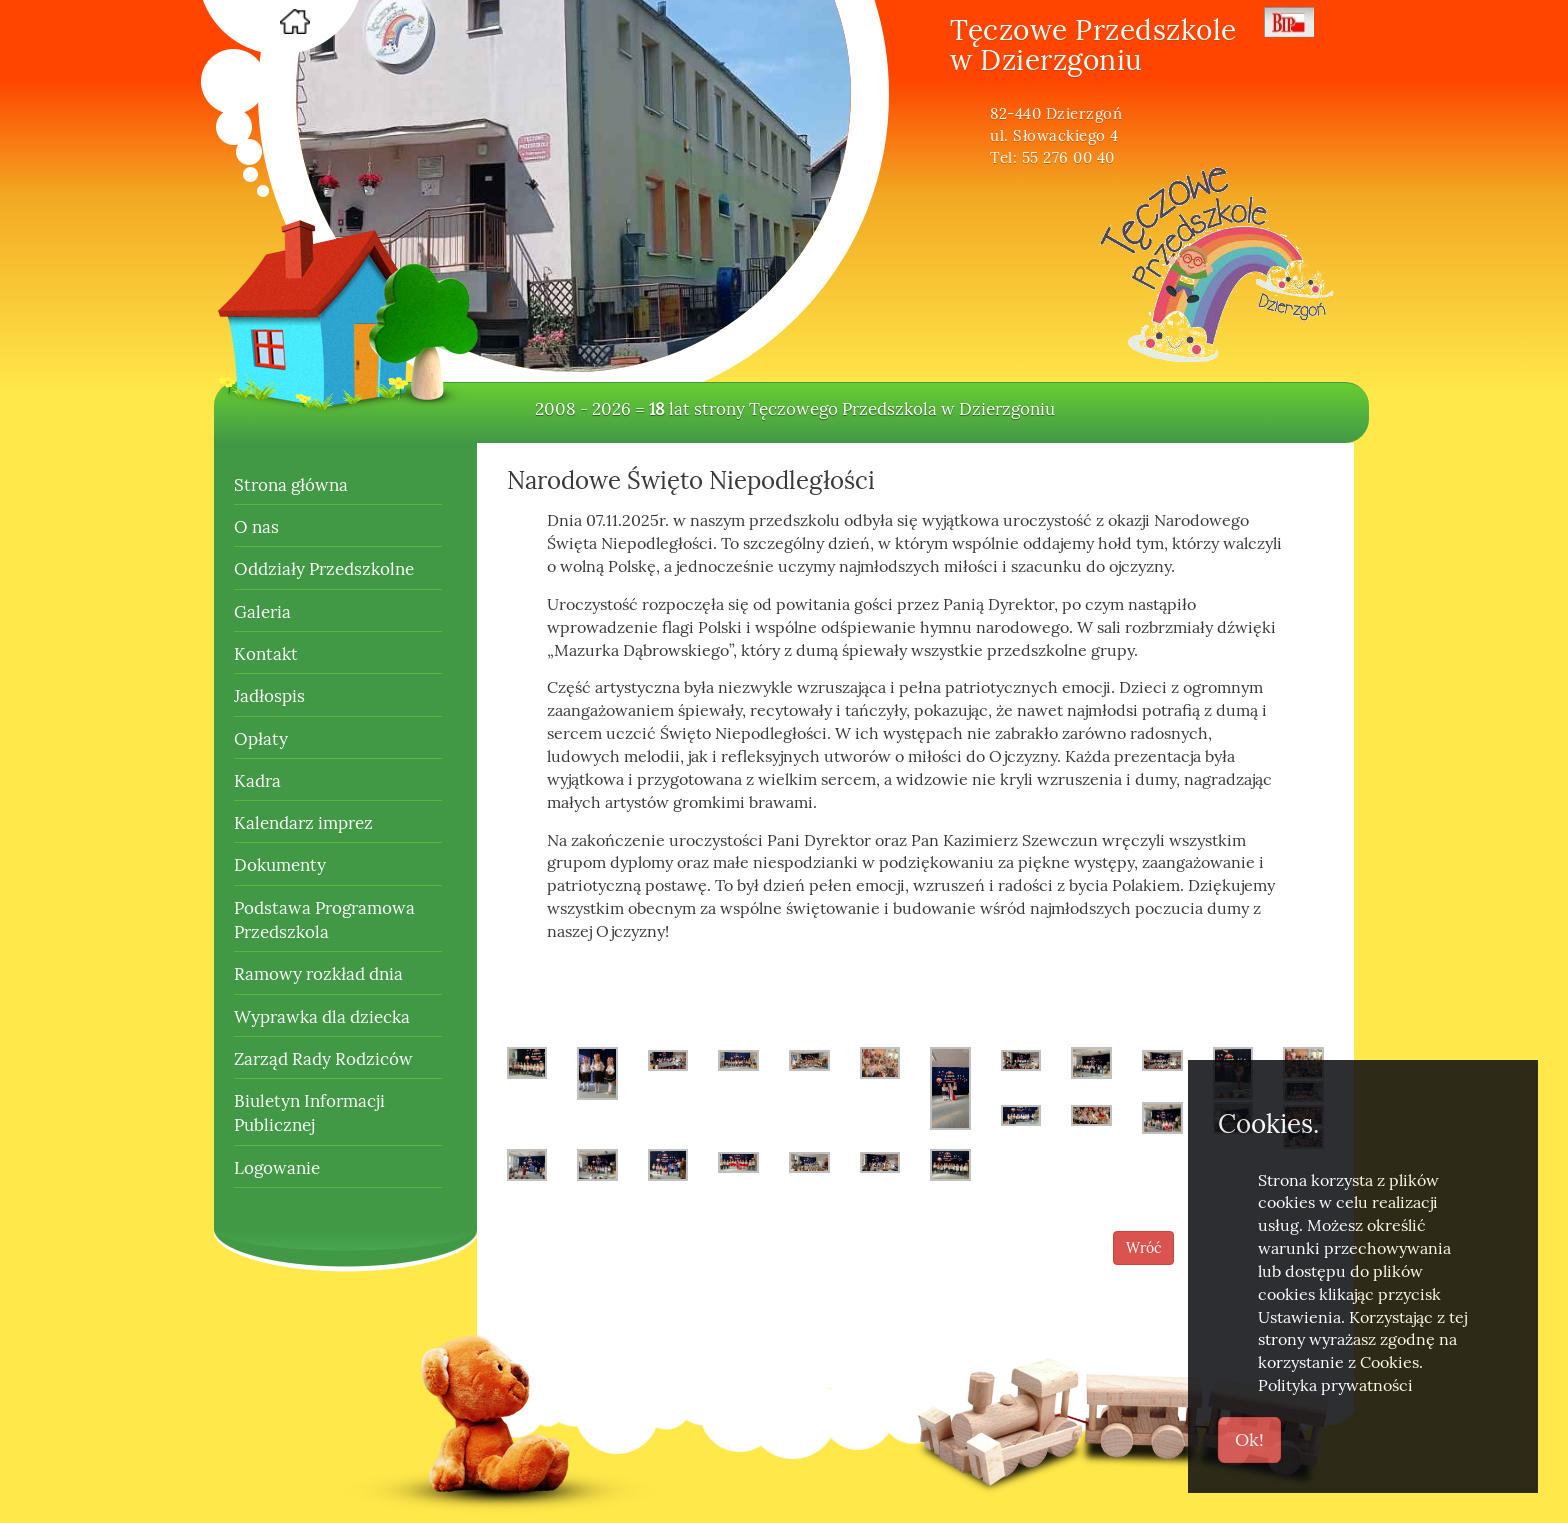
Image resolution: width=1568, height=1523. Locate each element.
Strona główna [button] (291, 485)
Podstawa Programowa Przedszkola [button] (324, 920)
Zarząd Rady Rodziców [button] (323, 1059)
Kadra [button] (257, 781)
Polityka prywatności (1335, 1385)
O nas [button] (256, 527)
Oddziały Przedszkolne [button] (324, 569)
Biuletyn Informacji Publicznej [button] (309, 1113)
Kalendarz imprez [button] (303, 823)
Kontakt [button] (266, 654)
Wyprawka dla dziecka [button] (322, 1017)
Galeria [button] (262, 612)
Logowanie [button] (277, 1168)
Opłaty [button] (261, 739)
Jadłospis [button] (269, 696)
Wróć (1143, 1248)
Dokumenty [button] (280, 865)
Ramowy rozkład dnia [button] (318, 974)
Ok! (1249, 1439)
